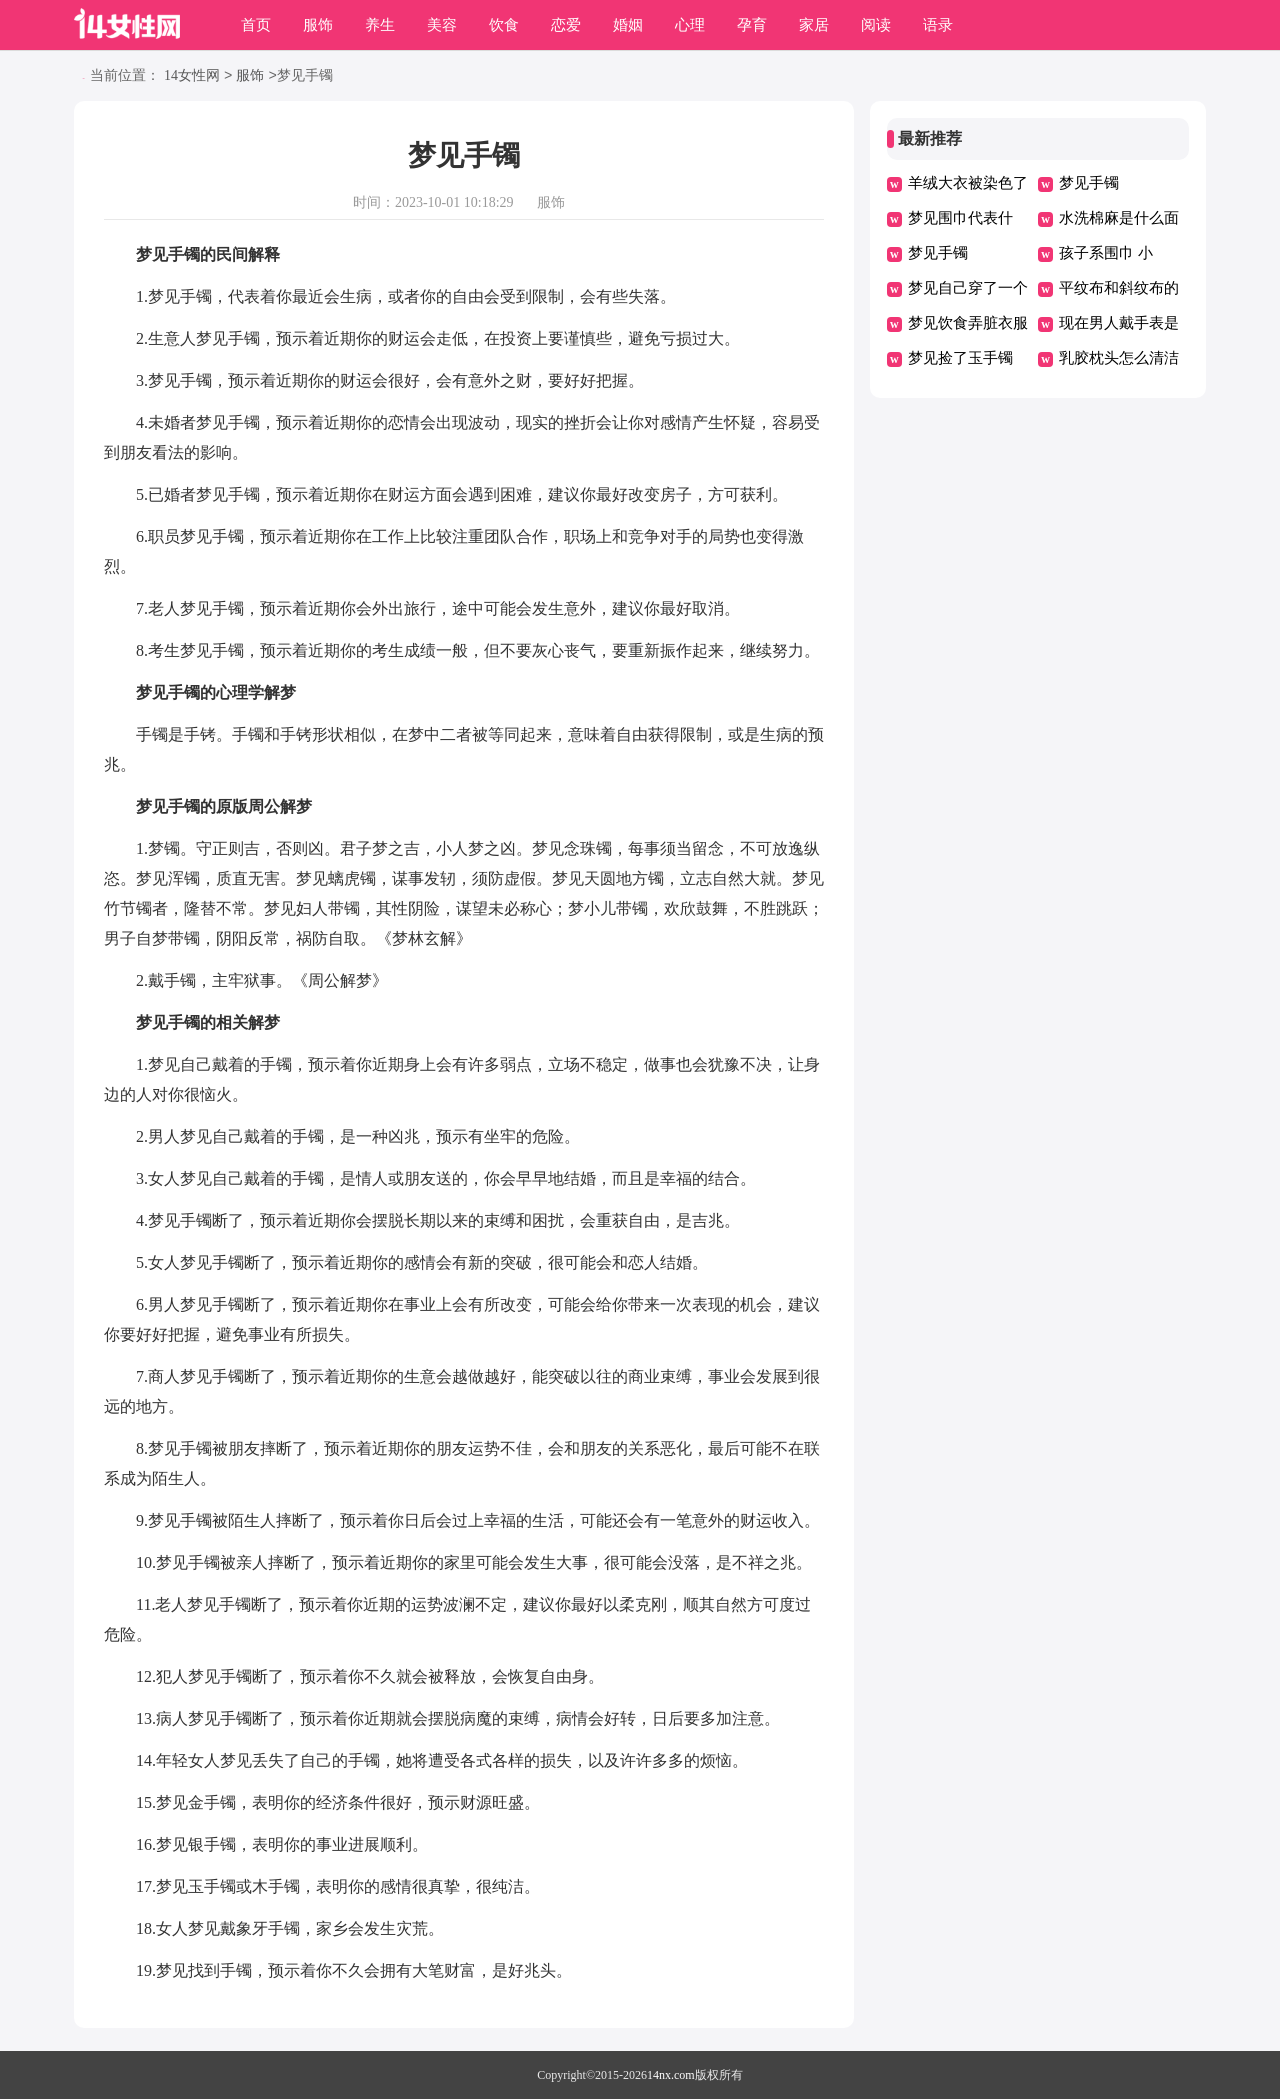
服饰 (318, 25)
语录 (938, 25)
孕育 (752, 25)
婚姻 (628, 25)
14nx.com (671, 2075)
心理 (690, 25)
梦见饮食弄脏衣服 (968, 323)
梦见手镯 (1089, 183)
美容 (442, 25)
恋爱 (566, 25)
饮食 (504, 25)
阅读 (876, 25)
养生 (380, 25)
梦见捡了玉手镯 (960, 358)
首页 (256, 25)
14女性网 (192, 76)
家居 (814, 25)
